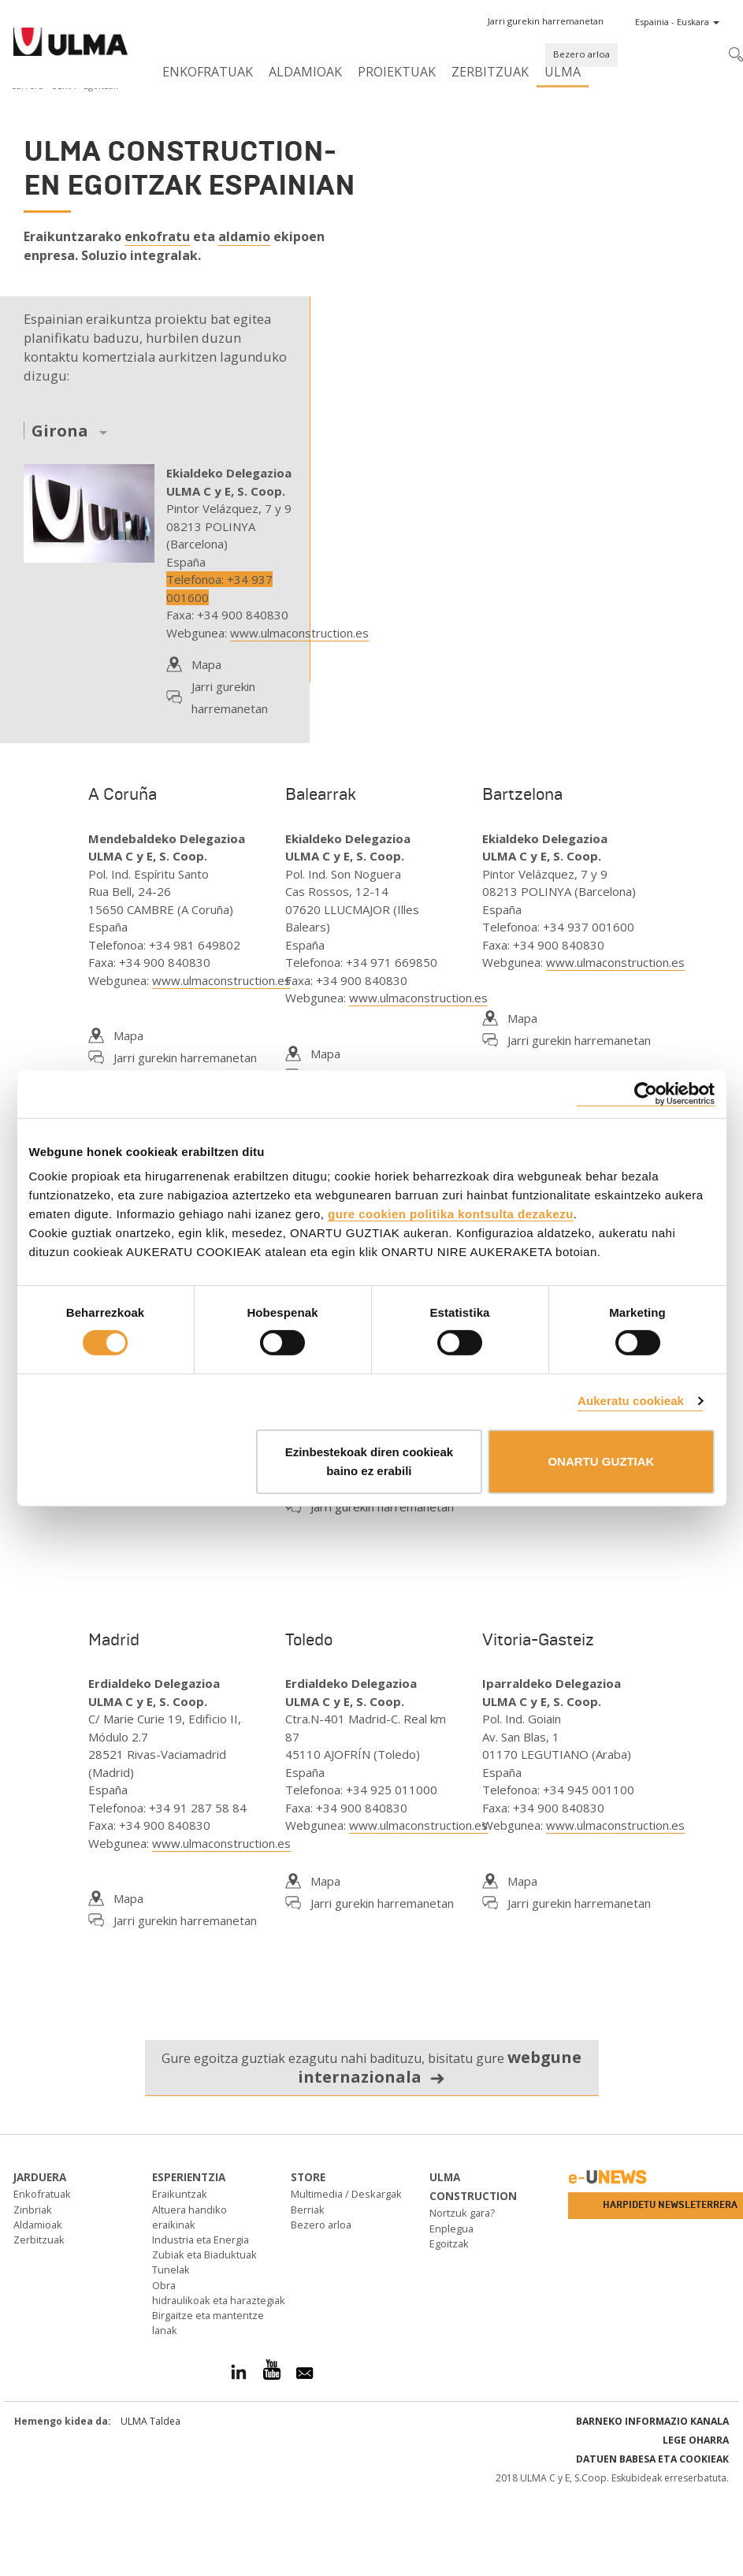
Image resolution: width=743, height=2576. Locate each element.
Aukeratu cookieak (631, 1400)
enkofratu (157, 236)
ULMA (562, 71)
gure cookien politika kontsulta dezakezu (451, 1214)
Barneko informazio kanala (652, 2421)
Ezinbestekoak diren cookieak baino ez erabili (369, 1461)
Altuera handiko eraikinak (189, 2217)
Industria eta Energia (200, 2239)
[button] (546, 21)
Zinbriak (32, 2209)
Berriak (308, 2209)
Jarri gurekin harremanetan (229, 697)
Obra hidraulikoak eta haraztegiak (218, 2292)
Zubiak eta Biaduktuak (204, 2254)
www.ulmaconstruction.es (299, 633)
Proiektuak (397, 71)
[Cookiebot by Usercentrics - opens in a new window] (646, 1093)
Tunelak (171, 2269)
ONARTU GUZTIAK (601, 1461)
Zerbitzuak (490, 71)
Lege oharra (696, 2440)
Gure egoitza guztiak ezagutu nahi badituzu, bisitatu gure (371, 2066)
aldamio (244, 236)
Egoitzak (449, 2243)
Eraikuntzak (179, 2194)
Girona (60, 431)
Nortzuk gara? (462, 2213)
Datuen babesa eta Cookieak (652, 2459)
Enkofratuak (207, 71)
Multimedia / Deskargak (346, 2194)
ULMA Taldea (150, 2421)
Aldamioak (305, 71)
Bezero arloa (581, 54)
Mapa (206, 664)
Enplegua (451, 2228)
